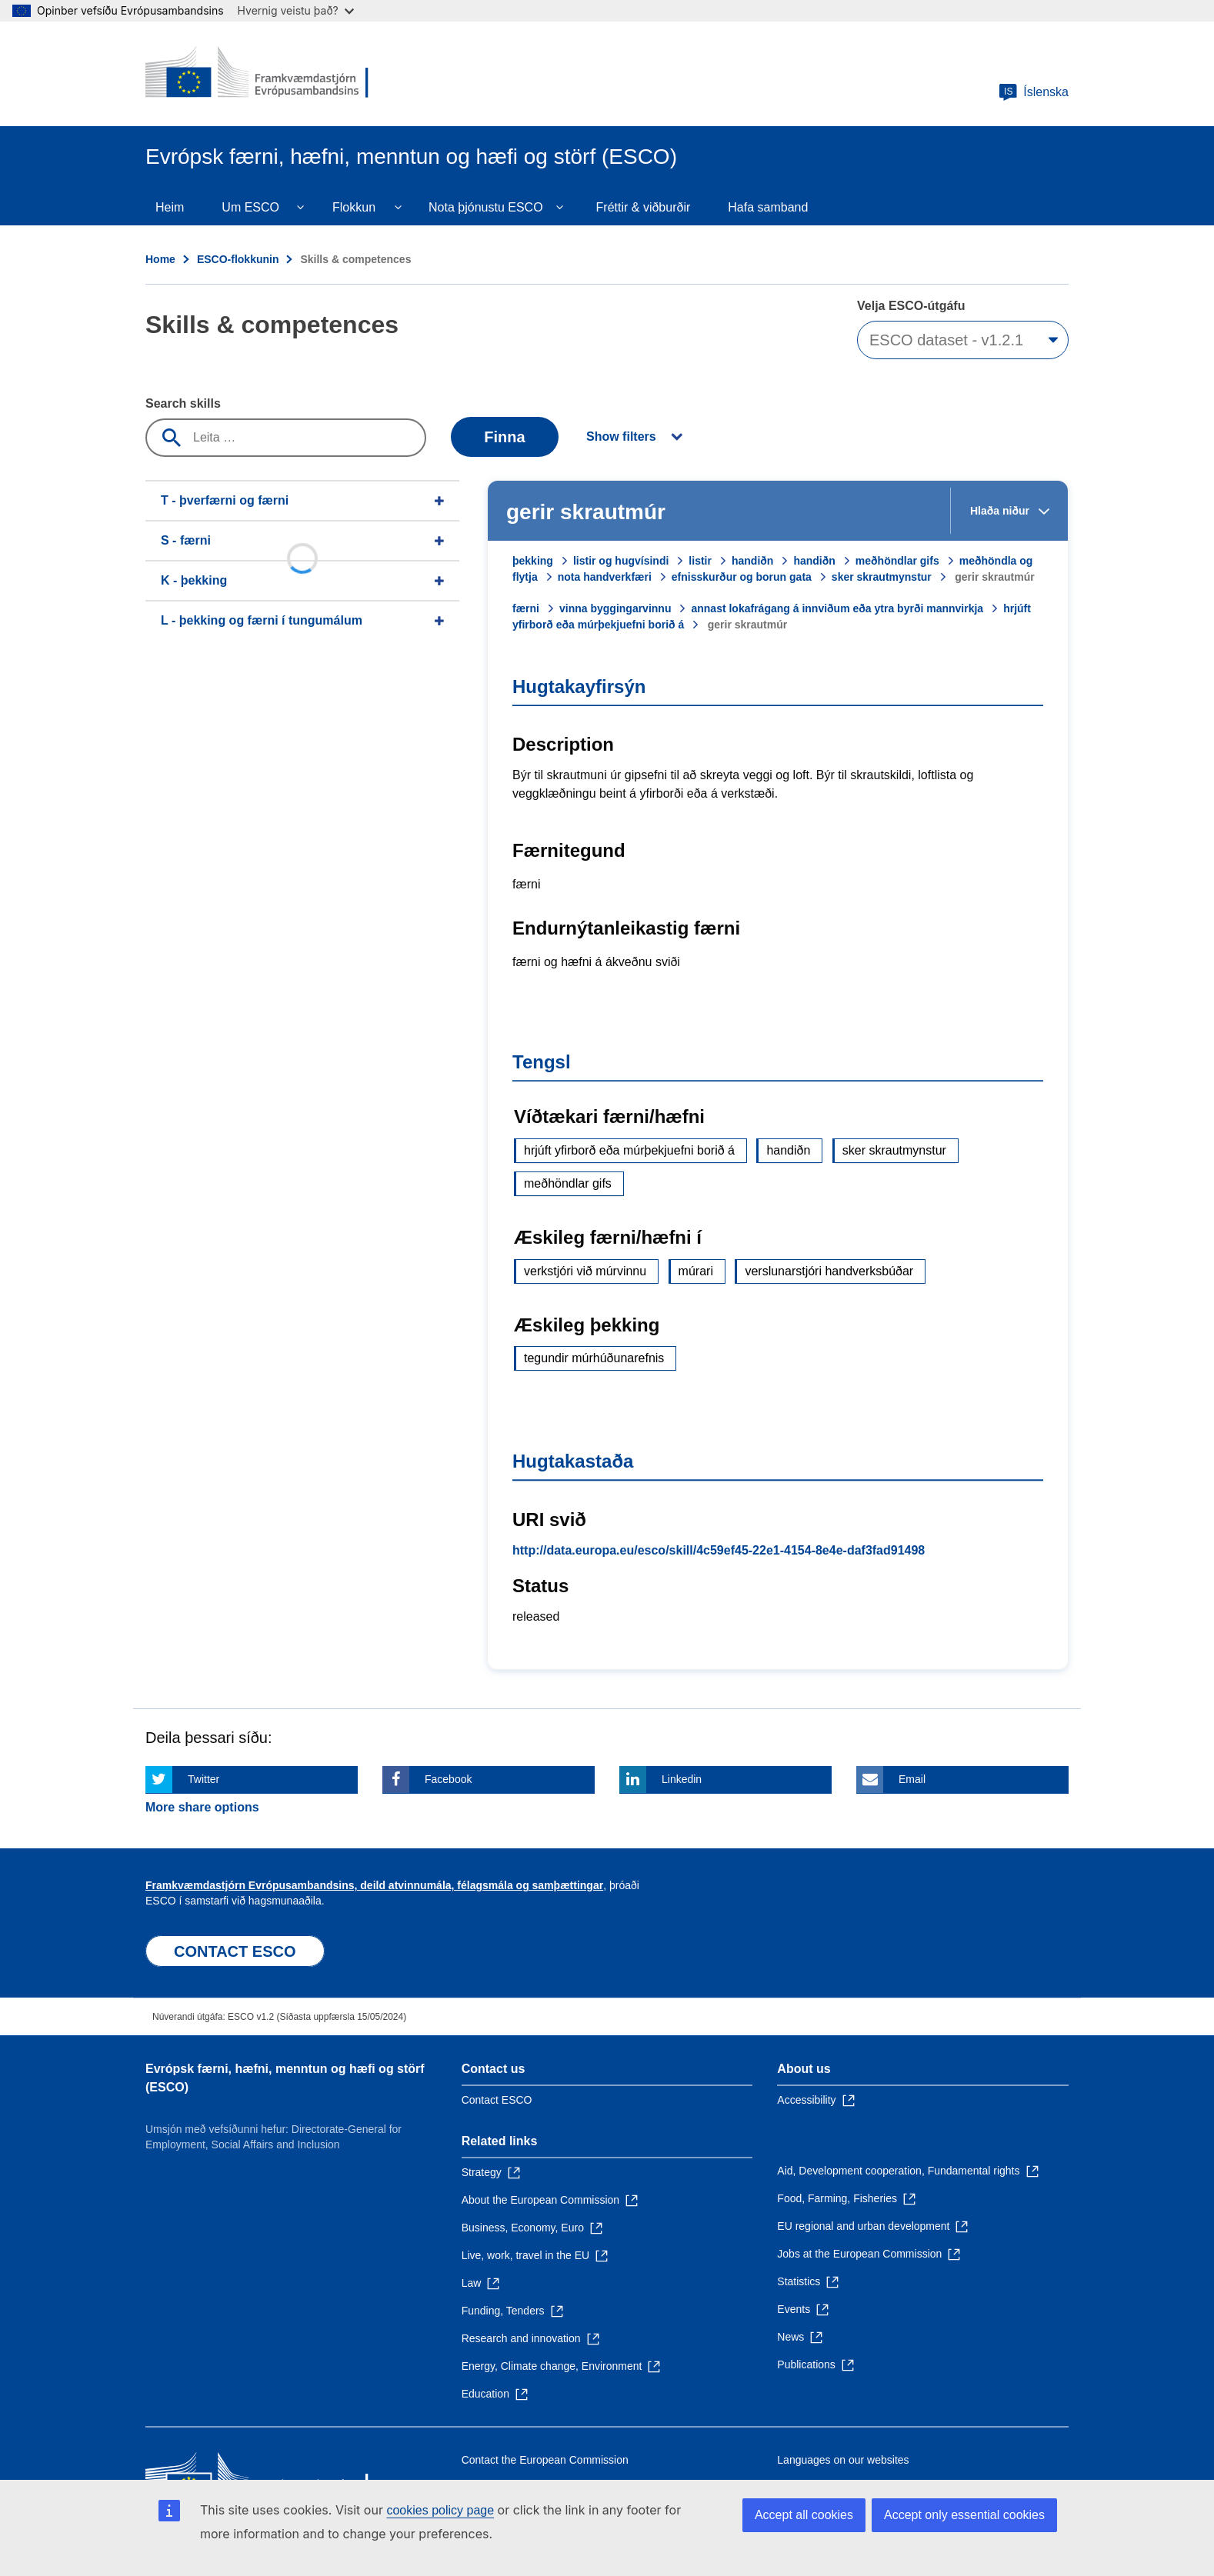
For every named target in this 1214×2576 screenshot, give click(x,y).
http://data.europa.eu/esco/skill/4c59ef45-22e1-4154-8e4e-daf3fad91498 (718, 1550)
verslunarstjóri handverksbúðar (829, 1271)
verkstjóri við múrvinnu (585, 1271)
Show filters (621, 436)
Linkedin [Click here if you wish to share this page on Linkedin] (682, 1779)
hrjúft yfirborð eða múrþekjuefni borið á (629, 1150)
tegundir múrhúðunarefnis (594, 1358)
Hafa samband (768, 207)
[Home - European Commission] (257, 74)
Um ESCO (250, 207)
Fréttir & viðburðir (643, 207)
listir (700, 561)
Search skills (183, 403)
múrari (696, 1271)
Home (160, 259)
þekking (532, 561)
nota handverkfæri (605, 577)
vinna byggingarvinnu (615, 608)
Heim (169, 207)
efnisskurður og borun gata (742, 577)
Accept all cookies (804, 2514)
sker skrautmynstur (882, 577)
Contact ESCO (497, 2100)
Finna (504, 436)
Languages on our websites (843, 2460)
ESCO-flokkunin (238, 259)
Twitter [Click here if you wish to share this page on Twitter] (203, 1779)
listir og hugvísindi (621, 561)
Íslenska (1034, 92)
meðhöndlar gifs (897, 561)
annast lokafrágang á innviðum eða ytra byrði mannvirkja (837, 608)
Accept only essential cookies (964, 2514)
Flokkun (353, 207)
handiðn (752, 561)
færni (525, 608)
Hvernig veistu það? (296, 10)
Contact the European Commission (545, 2460)
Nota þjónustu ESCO (486, 207)
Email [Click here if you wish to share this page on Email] (912, 1779)
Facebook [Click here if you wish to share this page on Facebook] (448, 1779)
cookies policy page (440, 2510)
